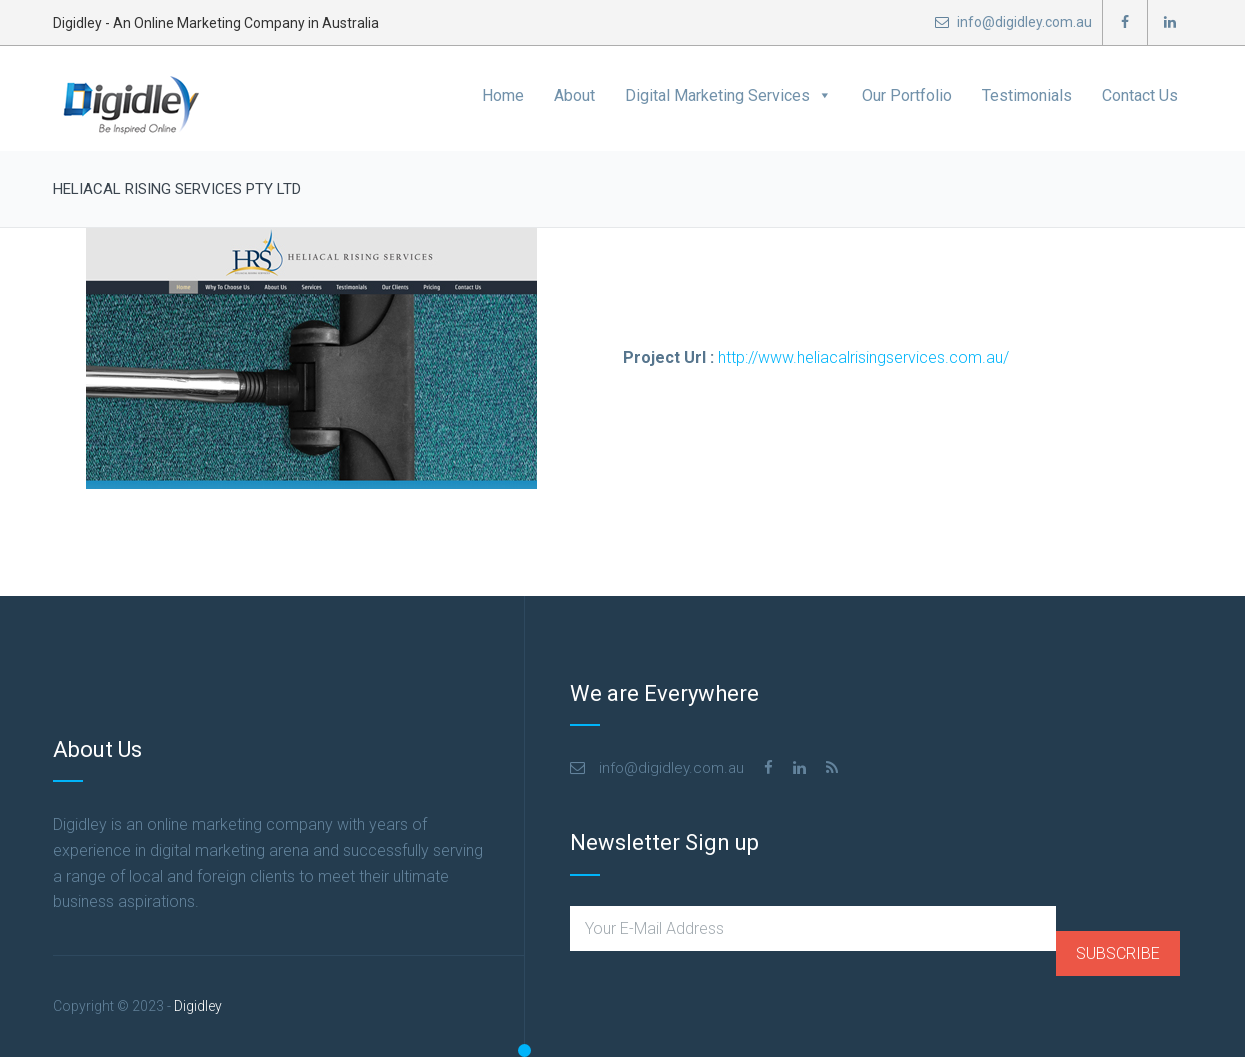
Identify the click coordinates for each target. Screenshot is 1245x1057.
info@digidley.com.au (1013, 22)
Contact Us (1140, 95)
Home (503, 95)
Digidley (198, 1006)
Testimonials (1027, 95)
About (574, 95)
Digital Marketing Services (728, 95)
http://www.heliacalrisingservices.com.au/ (863, 357)
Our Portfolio (907, 95)
